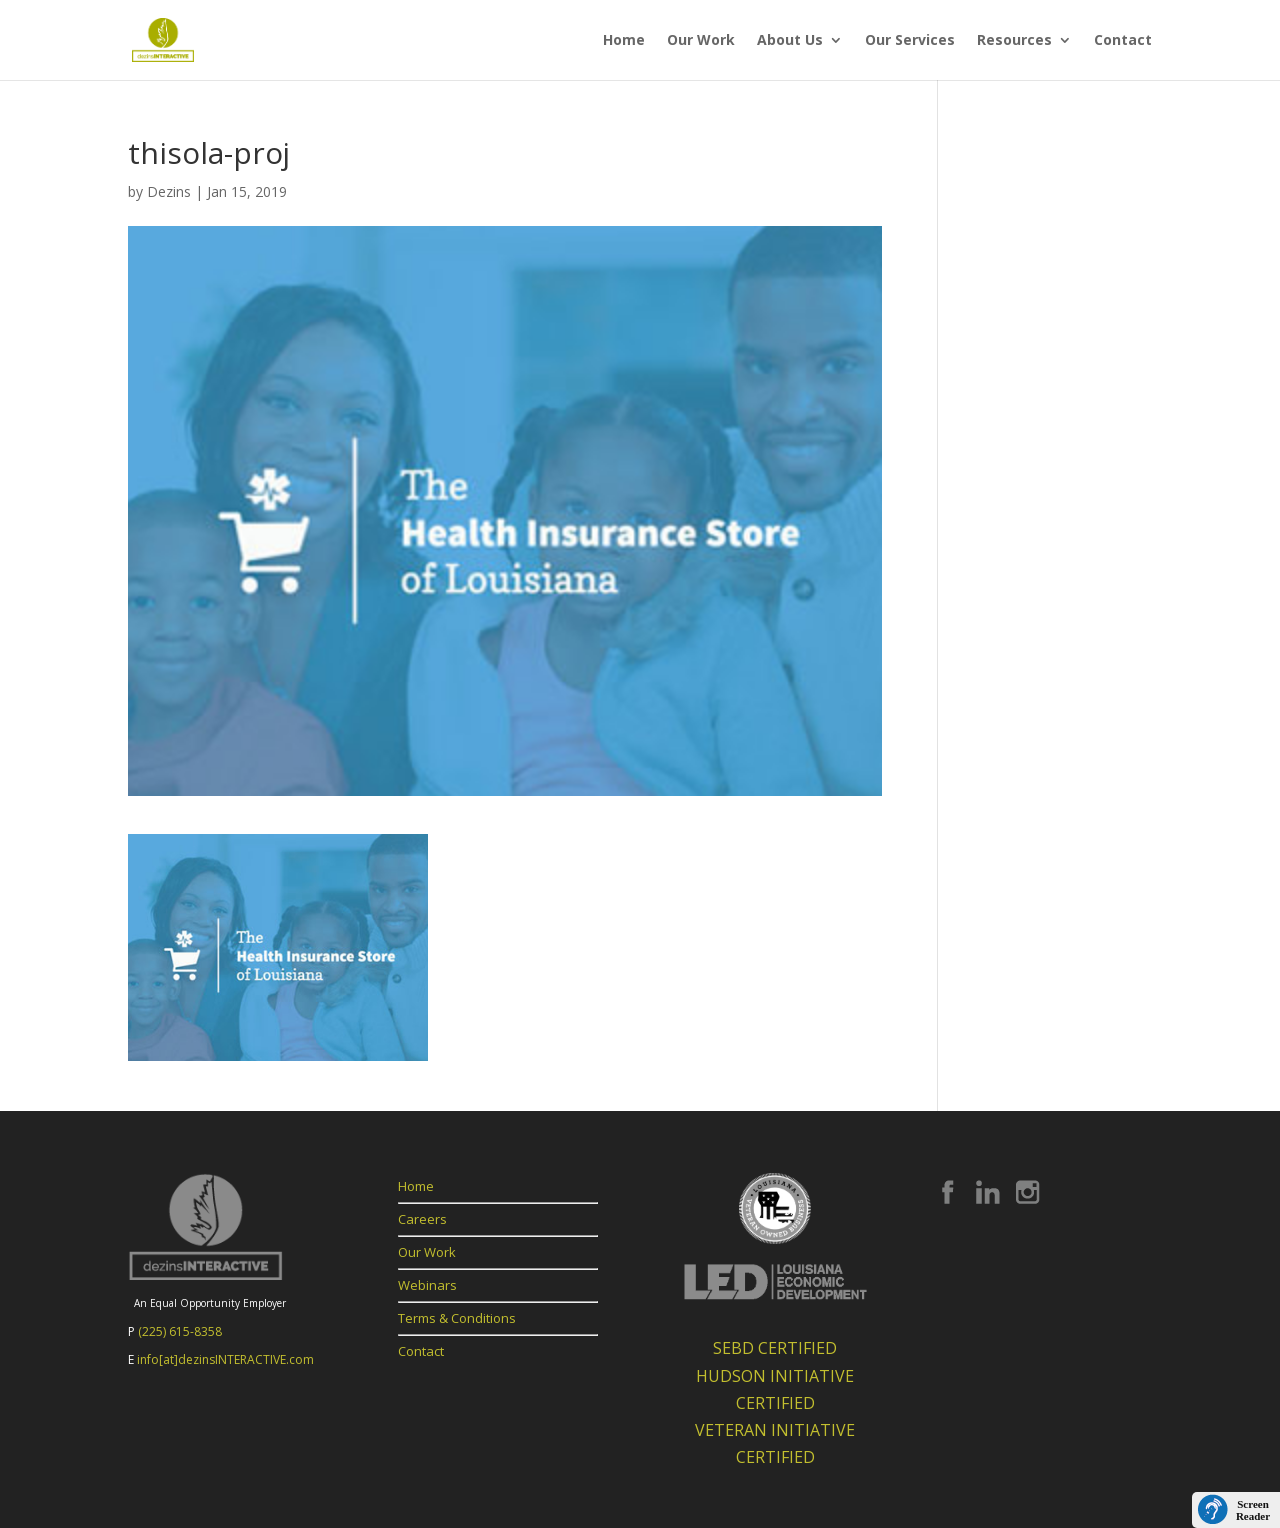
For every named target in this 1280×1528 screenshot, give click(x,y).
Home (624, 41)
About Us (790, 41)
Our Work (701, 41)
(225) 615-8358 (180, 1331)
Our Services (910, 41)
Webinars (427, 1285)
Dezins (169, 191)
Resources (1014, 41)
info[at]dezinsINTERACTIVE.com (225, 1359)
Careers (422, 1219)
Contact (1123, 41)
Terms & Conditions (457, 1318)
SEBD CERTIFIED (775, 1348)
